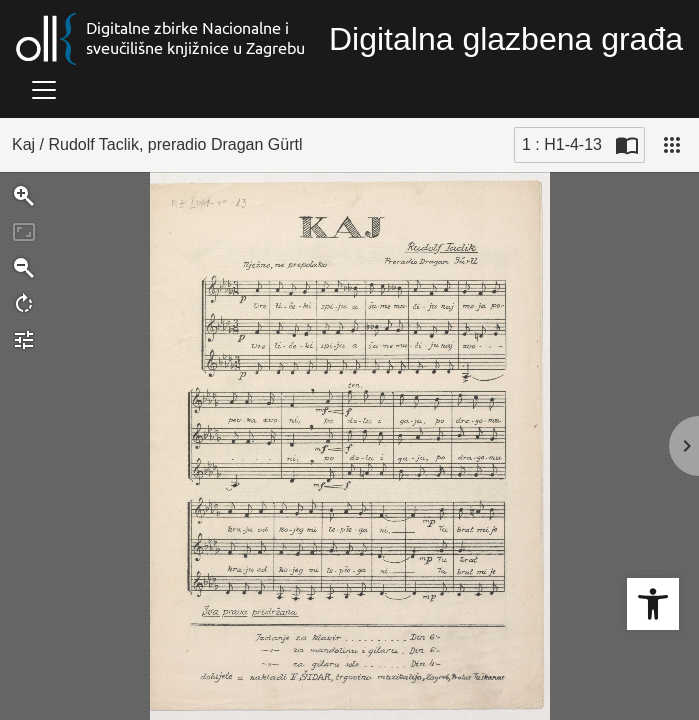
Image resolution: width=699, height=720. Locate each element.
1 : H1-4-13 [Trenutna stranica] (562, 144)
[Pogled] (672, 145)
